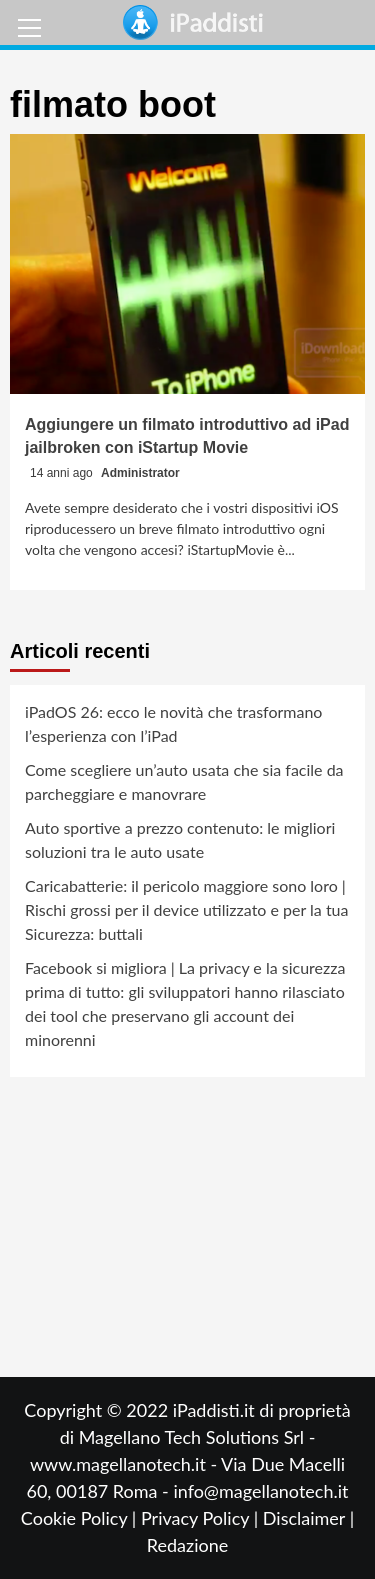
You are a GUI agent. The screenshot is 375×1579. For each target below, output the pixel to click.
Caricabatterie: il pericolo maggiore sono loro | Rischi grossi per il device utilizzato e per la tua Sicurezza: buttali (186, 909)
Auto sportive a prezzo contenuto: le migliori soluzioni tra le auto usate (180, 839)
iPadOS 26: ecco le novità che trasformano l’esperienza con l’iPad (173, 723)
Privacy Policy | (202, 1518)
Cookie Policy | (81, 1518)
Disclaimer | (308, 1518)
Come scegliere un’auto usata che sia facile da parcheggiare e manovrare (184, 781)
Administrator (140, 473)
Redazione (187, 1545)
